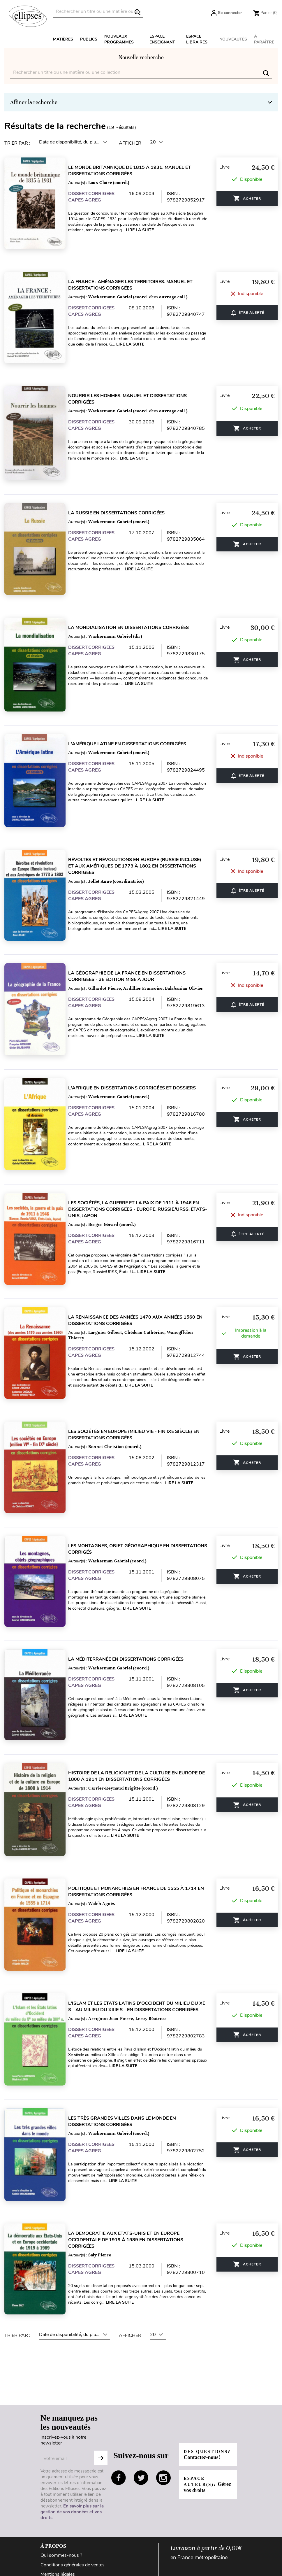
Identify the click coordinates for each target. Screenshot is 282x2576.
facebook (118, 2380)
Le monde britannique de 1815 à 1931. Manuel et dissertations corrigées (135, 170)
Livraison (49, 2536)
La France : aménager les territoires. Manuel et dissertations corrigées (136, 279)
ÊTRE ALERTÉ (252, 305)
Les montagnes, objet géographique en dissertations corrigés (124, 1487)
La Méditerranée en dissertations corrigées (132, 1592)
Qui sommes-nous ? (61, 2458)
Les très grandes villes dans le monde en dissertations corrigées (128, 2033)
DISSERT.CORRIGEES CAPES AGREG (97, 196)
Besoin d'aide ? (55, 2527)
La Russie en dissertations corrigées (122, 497)
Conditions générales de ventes (72, 2467)
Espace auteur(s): (203, 2389)
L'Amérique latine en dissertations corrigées (133, 718)
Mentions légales (57, 2476)
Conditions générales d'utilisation (74, 2504)
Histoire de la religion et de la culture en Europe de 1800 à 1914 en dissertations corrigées (142, 1704)
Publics (88, 39)
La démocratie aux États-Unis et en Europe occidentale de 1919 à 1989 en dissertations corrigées (131, 2147)
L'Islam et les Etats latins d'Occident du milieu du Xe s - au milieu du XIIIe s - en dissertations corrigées (142, 1924)
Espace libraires (196, 39)
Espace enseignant (162, 39)
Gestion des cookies (61, 2495)
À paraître (264, 39)
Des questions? (203, 2356)
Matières (63, 39)
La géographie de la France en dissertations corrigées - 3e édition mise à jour (133, 940)
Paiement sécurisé (59, 2555)
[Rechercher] (98, 11)
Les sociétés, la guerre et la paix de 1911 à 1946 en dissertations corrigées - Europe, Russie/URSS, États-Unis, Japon (139, 1163)
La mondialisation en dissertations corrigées (134, 607)
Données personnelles (63, 2486)
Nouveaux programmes (119, 39)
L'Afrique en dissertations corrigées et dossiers (138, 1047)
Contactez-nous (56, 2546)
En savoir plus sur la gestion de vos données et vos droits (72, 2414)
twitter (141, 2380)
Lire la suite (146, 230)
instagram (163, 2380)
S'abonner (100, 2360)
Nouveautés (233, 39)
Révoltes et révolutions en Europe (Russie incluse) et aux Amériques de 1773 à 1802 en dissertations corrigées (140, 835)
